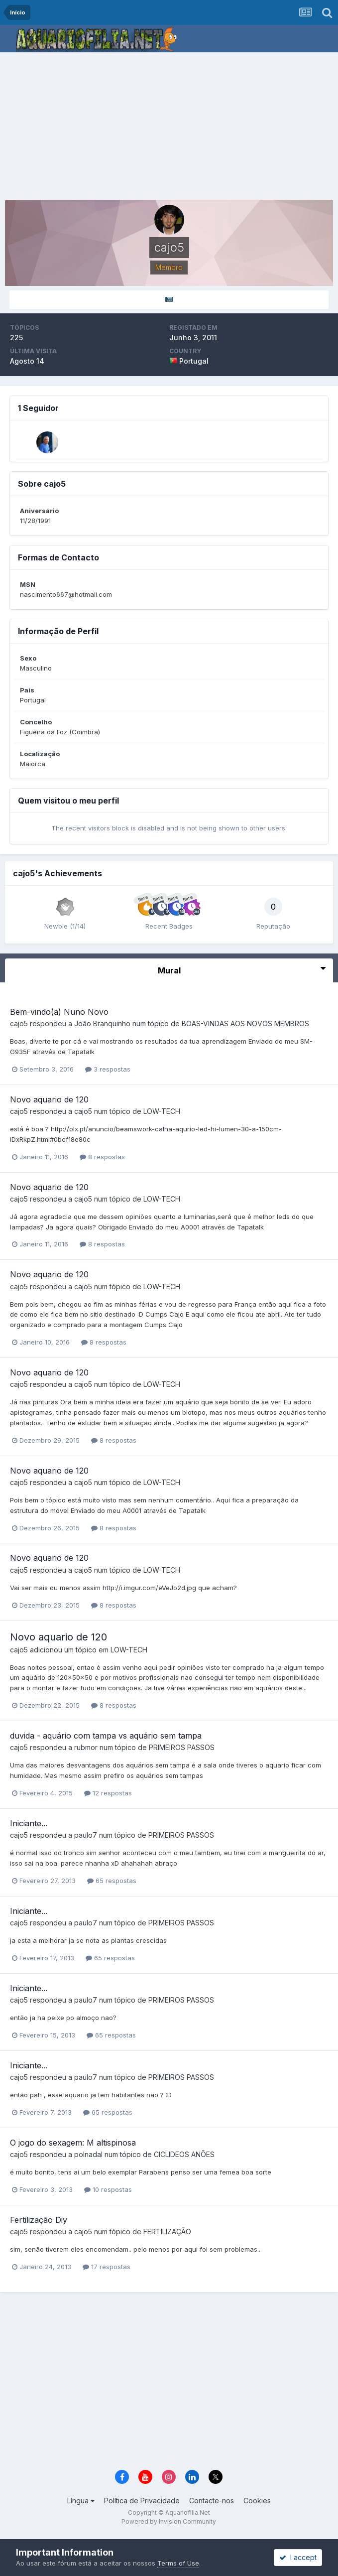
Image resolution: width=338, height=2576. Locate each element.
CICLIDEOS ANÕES (184, 2154)
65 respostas (111, 1881)
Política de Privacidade (142, 2500)
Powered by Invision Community (168, 2521)
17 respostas (106, 2267)
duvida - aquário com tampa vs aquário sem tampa (106, 1736)
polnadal (88, 2154)
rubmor (86, 1747)
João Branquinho (102, 1023)
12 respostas (108, 1793)
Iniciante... (28, 1823)
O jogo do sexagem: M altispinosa (73, 2143)
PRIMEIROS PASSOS (182, 1747)
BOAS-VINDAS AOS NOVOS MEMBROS (245, 1023)
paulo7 (85, 1835)
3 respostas (107, 1069)
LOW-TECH (161, 1111)
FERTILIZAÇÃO (167, 2231)
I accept (298, 2557)
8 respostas (102, 1157)
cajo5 (19, 1023)
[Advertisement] (171, 127)
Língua (81, 2500)
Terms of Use (178, 2563)
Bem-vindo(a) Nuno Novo (59, 1012)
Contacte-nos (211, 2500)
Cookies (257, 2500)
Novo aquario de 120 (49, 1099)
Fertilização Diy (38, 2220)
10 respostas (108, 2189)
